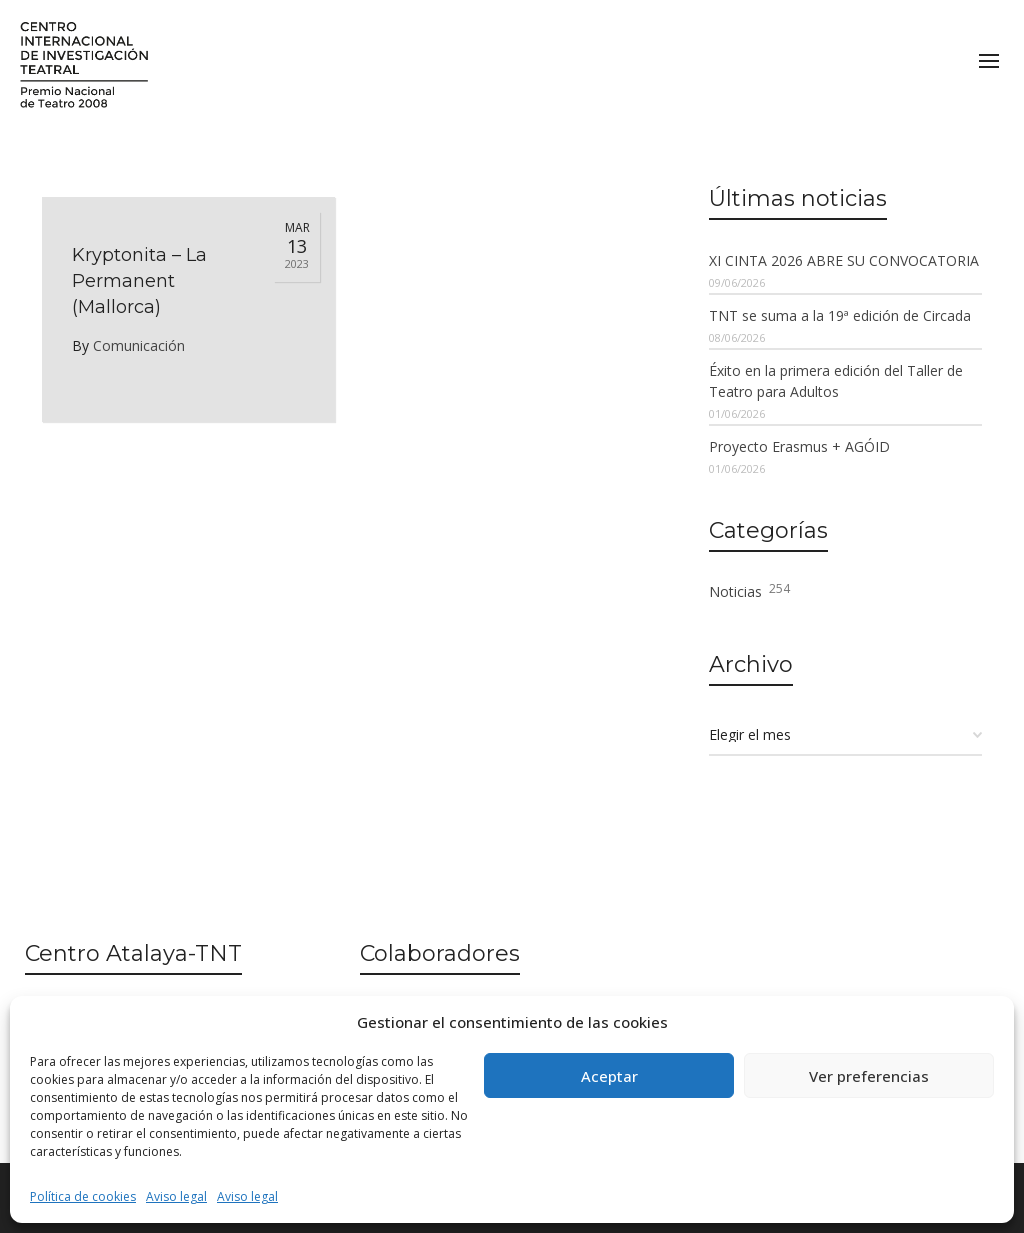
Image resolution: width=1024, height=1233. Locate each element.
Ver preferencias (869, 1076)
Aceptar (609, 1076)
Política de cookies (83, 1196)
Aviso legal (176, 1196)
